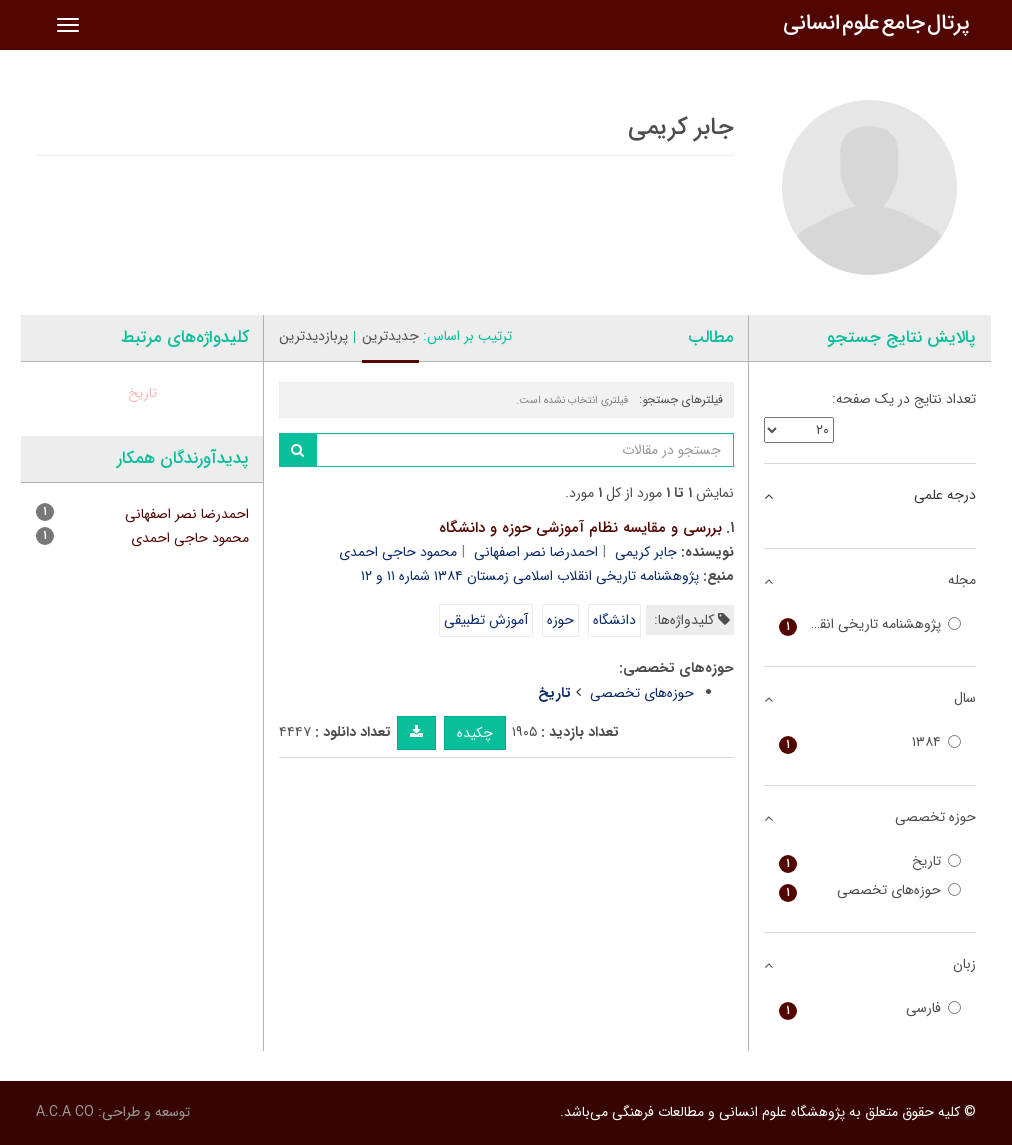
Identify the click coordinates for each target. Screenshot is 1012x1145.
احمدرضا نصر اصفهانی (536, 552)
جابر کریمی (646, 552)
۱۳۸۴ (870, 742)
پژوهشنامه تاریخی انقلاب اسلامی (870, 624)
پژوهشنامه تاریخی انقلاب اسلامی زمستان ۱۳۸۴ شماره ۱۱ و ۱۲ (530, 576)
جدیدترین (390, 336)
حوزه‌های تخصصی (642, 693)
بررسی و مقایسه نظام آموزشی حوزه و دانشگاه (580, 528)
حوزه (560, 620)
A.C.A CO (65, 1112)
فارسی (870, 1008)
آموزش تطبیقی (486, 620)
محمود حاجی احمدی (398, 552)
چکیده (475, 733)
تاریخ (142, 393)
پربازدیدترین (313, 336)
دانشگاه (614, 620)
